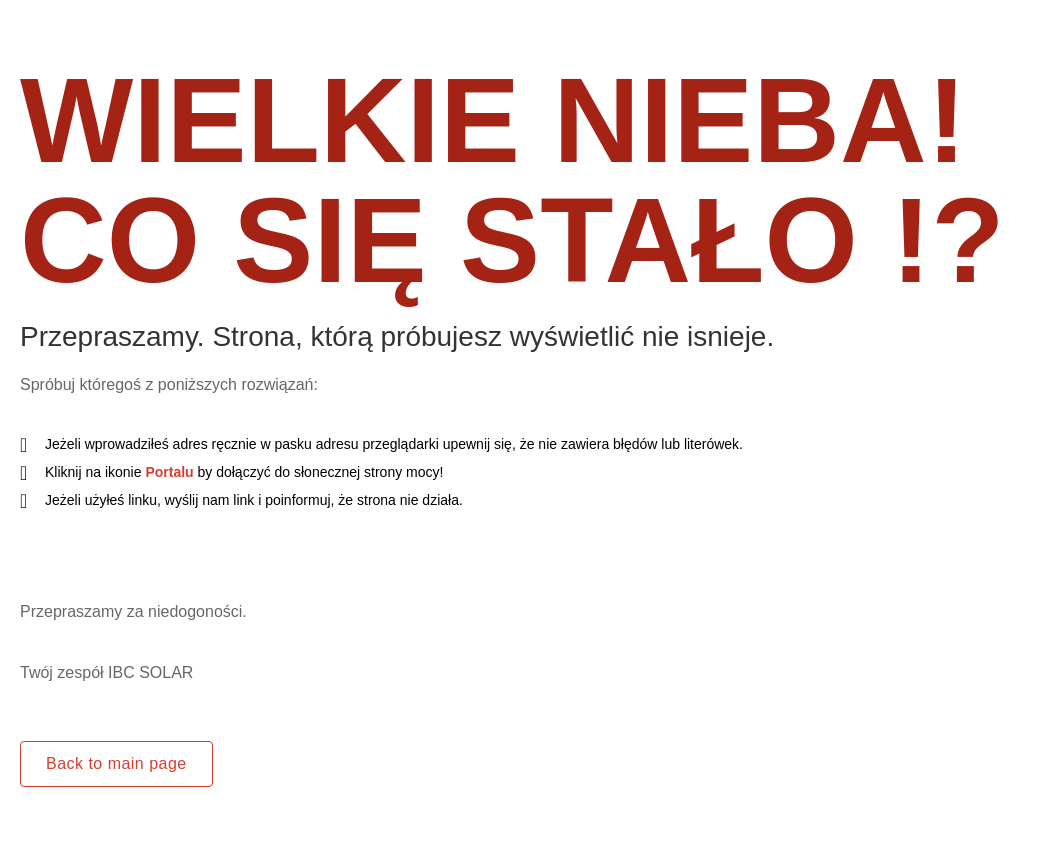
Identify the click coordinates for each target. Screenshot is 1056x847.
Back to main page (116, 763)
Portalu (169, 472)
